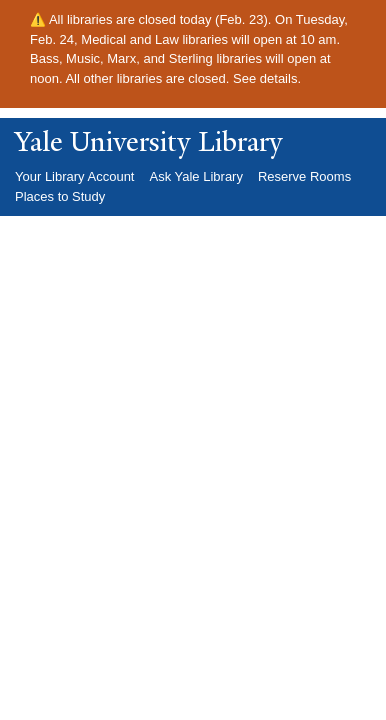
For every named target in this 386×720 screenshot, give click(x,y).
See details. (267, 78)
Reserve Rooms (304, 176)
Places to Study (60, 196)
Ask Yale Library (195, 176)
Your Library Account (74, 176)
